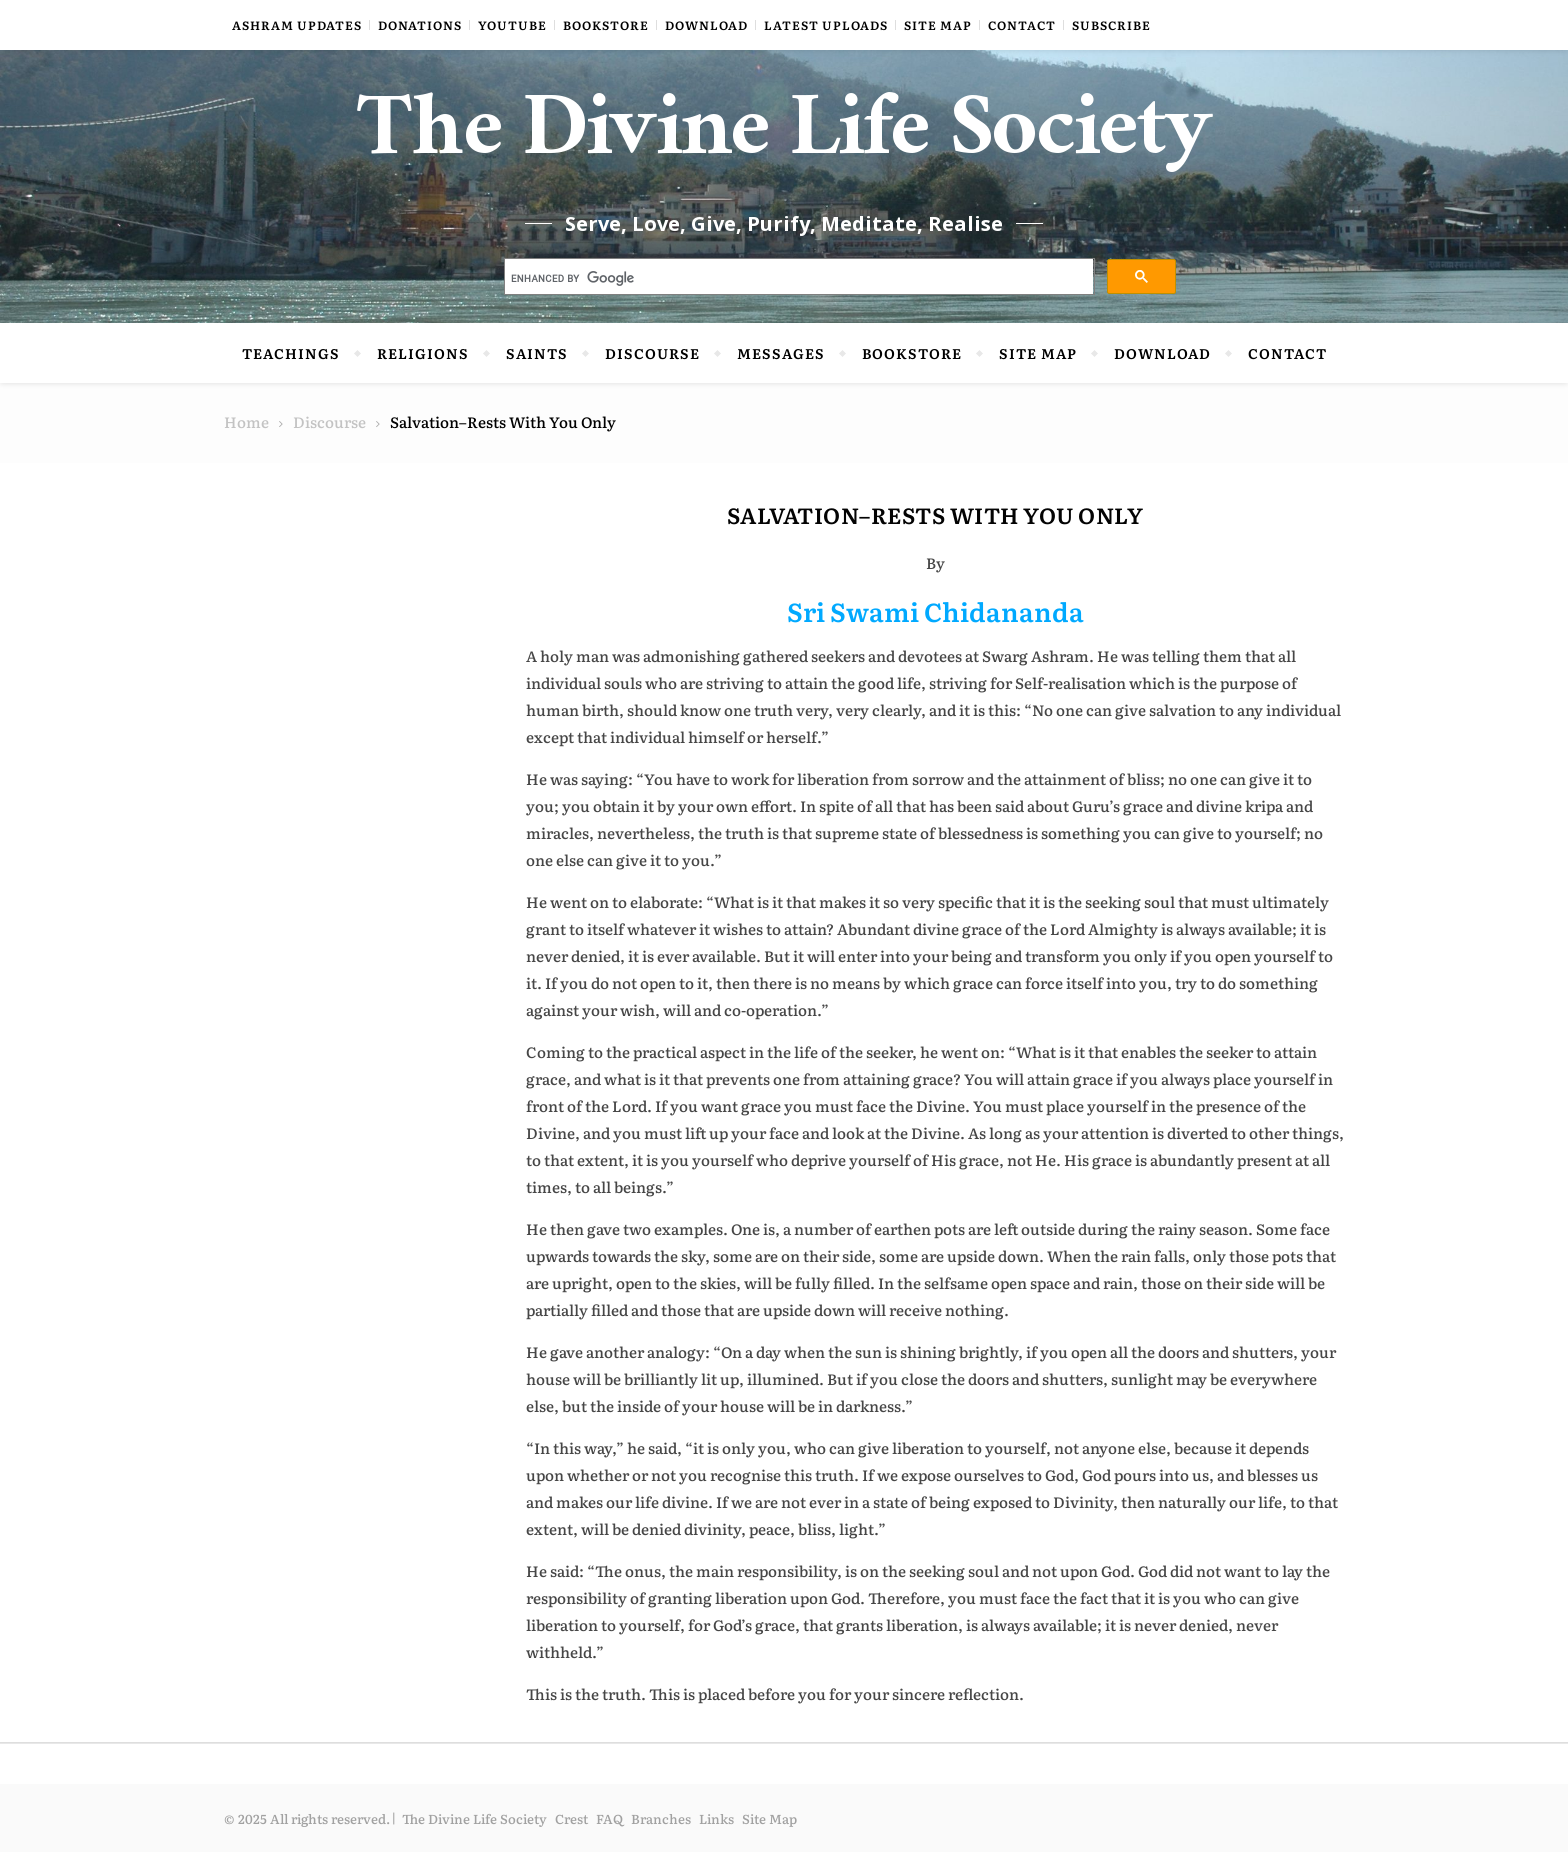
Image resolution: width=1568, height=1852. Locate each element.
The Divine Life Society (784, 140)
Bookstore (606, 25)
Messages (781, 353)
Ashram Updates (297, 25)
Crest (571, 1818)
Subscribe (1111, 25)
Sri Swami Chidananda (935, 610)
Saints (537, 353)
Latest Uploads (826, 25)
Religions (423, 353)
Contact (1022, 25)
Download (706, 25)
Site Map (938, 25)
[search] (797, 279)
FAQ (609, 1818)
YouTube (512, 25)
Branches (661, 1818)
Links (716, 1818)
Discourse (652, 353)
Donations (420, 25)
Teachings (291, 353)
